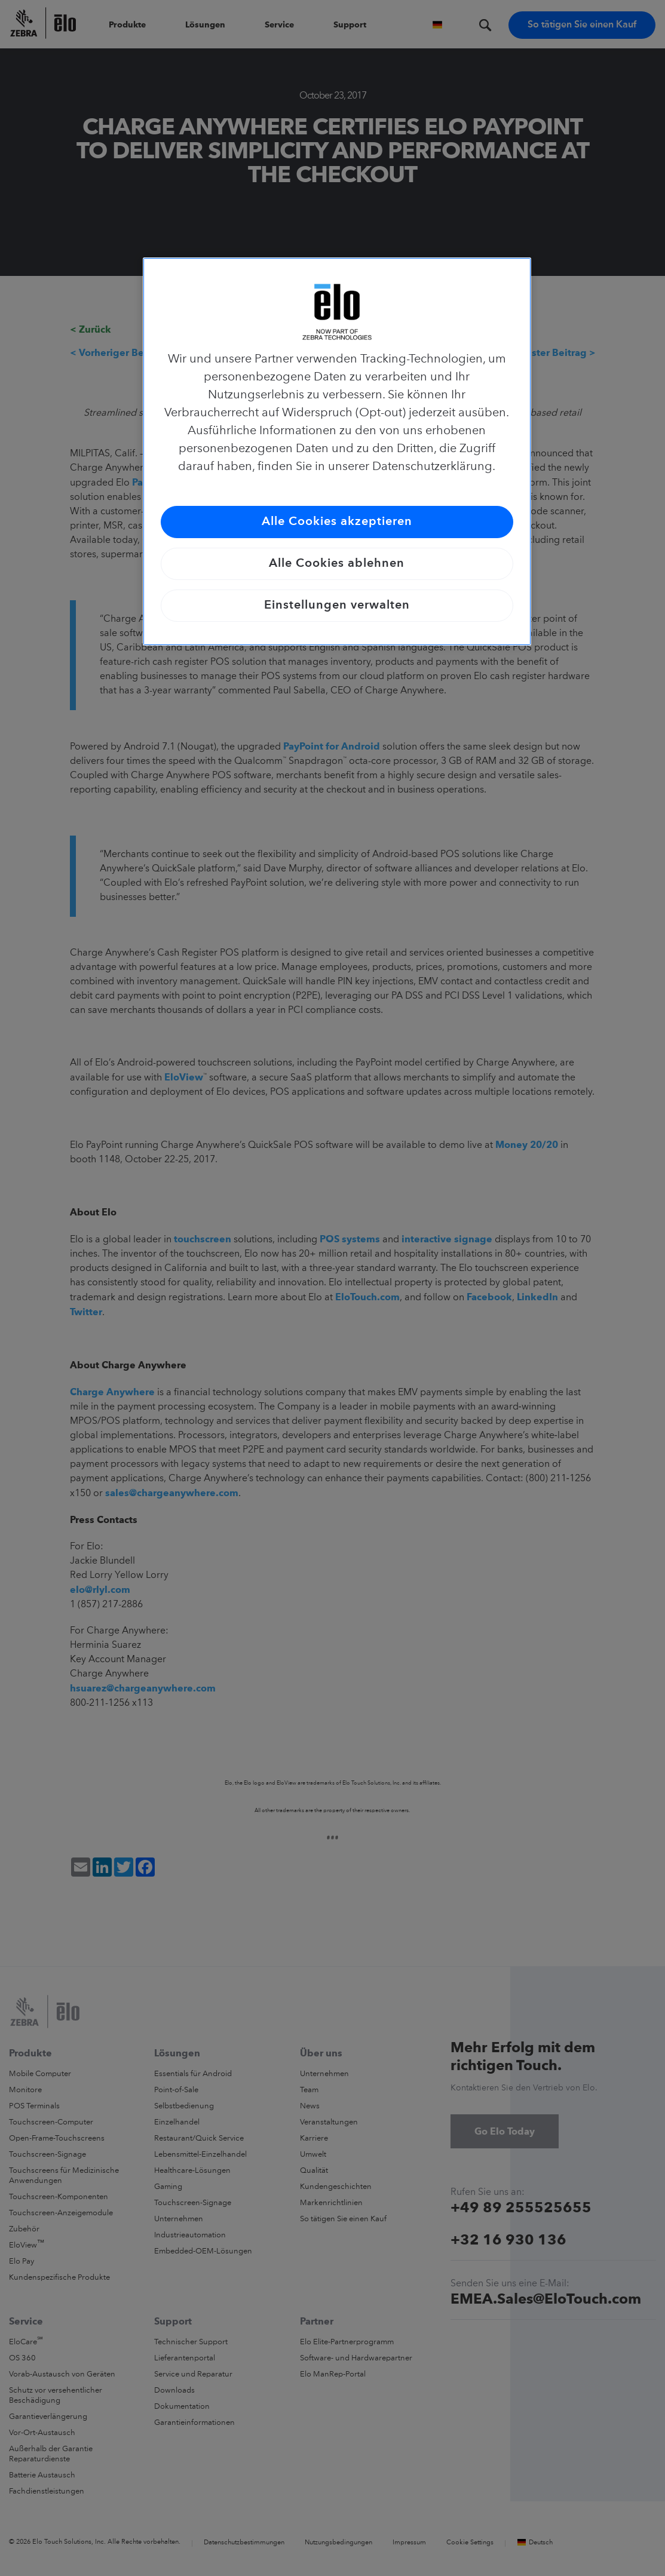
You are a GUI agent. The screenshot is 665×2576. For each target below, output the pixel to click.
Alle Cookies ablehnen (336, 564)
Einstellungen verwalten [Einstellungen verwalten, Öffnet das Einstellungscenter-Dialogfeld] (337, 606)
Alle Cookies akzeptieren (337, 522)
